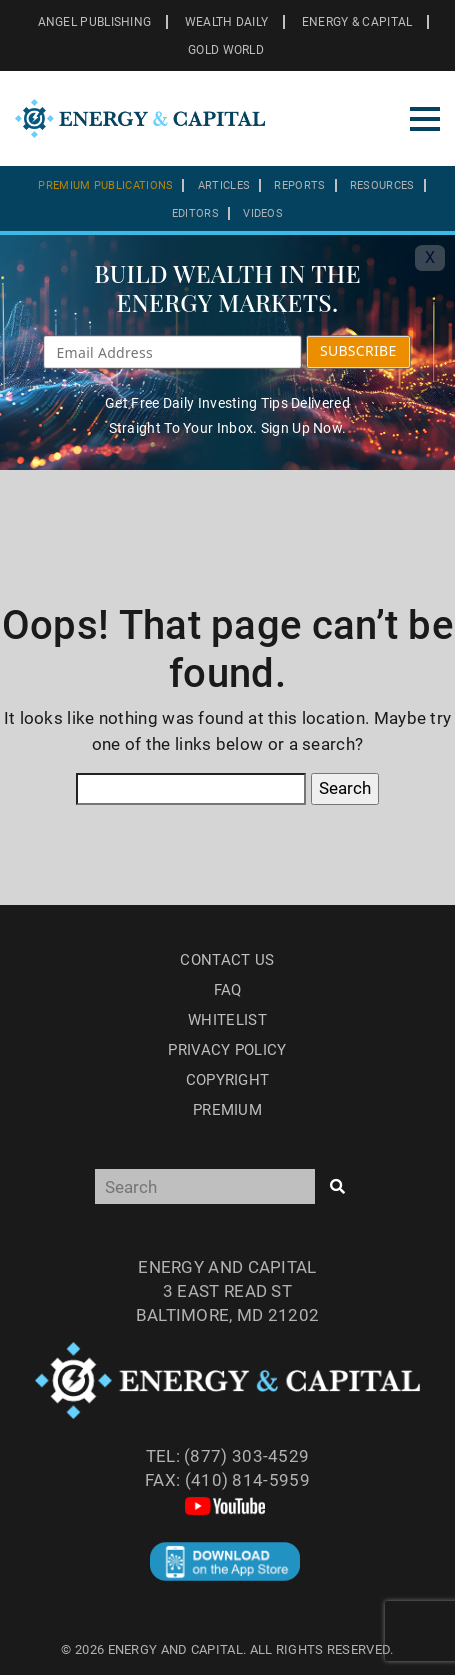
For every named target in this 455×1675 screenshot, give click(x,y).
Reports (299, 185)
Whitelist (227, 1020)
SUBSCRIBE (358, 350)
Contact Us (227, 960)
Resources (382, 185)
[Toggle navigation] (425, 119)
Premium (227, 1110)
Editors (195, 213)
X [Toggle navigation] (430, 257)
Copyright (228, 1080)
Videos (263, 213)
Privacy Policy (227, 1050)
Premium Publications (105, 185)
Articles (224, 185)
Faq (228, 990)
